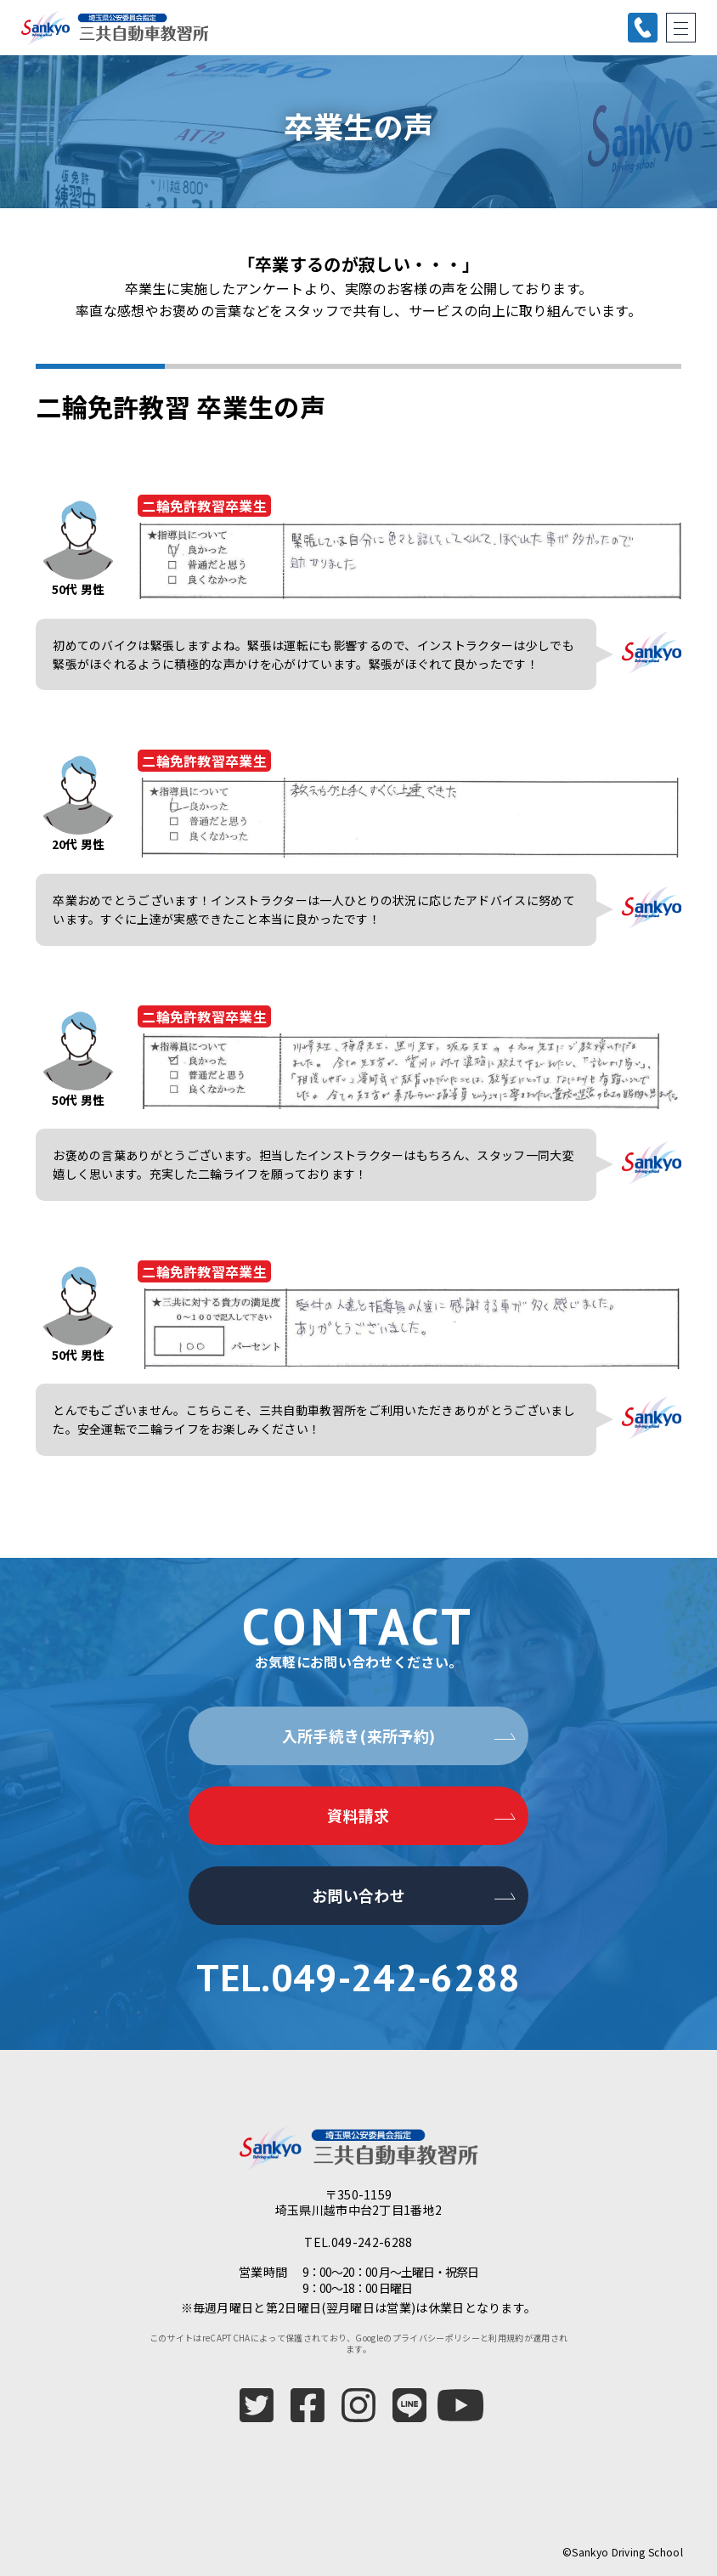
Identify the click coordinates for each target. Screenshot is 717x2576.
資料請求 (358, 1815)
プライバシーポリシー (436, 2337)
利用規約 (505, 2337)
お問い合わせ (358, 1895)
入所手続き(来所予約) (359, 1735)
